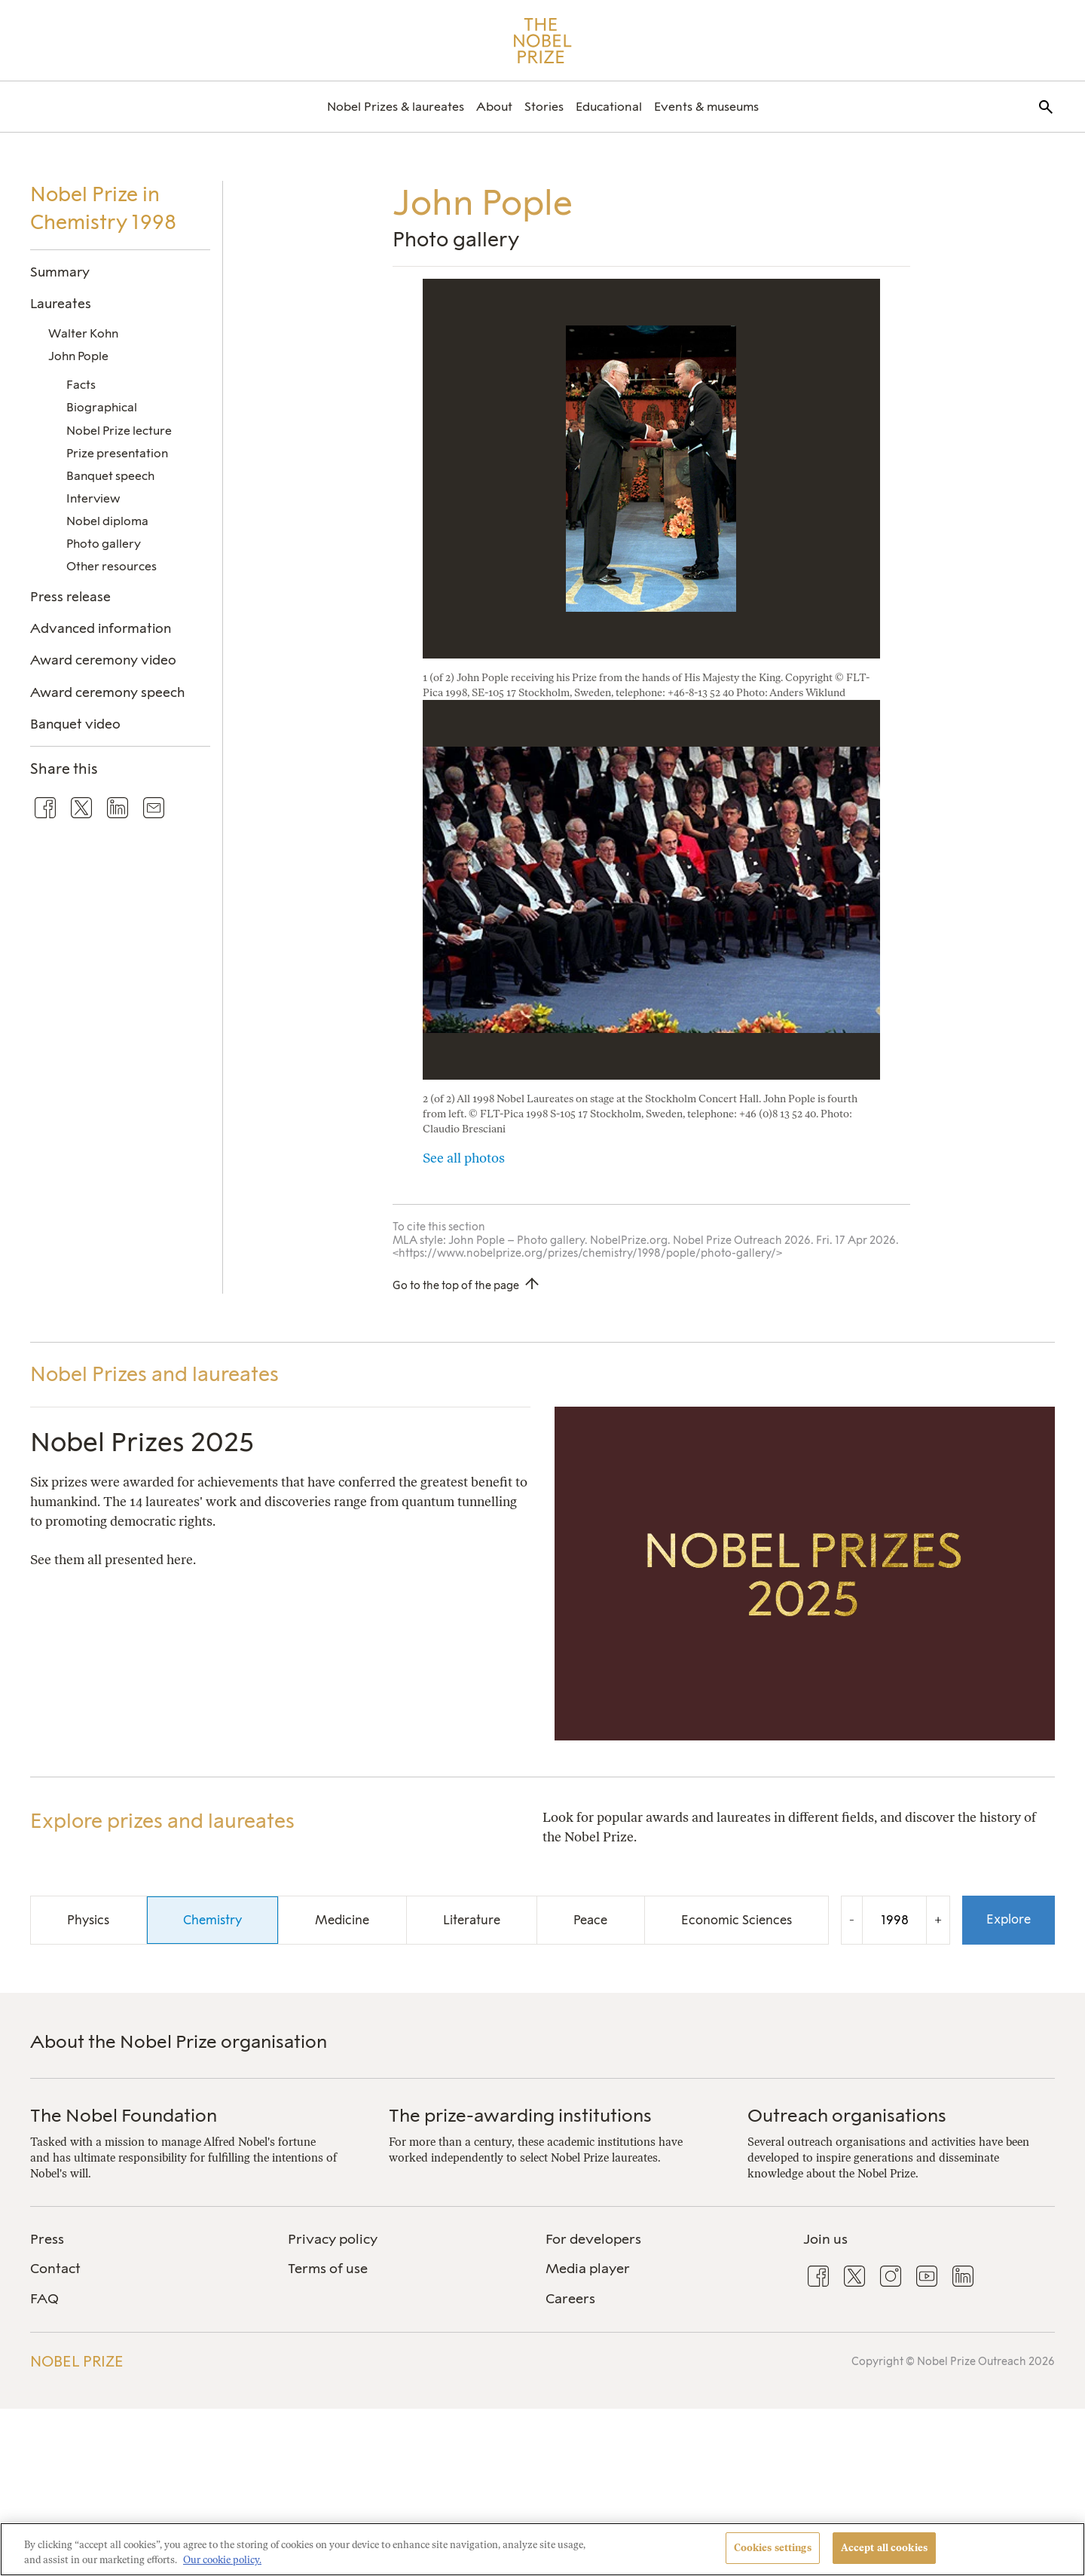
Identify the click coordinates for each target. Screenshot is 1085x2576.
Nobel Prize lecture (119, 430)
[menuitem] (395, 106)
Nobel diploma (107, 521)
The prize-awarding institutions (520, 2115)
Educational (609, 106)
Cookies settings (772, 2547)
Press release (70, 596)
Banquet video (75, 724)
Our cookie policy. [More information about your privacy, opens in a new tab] (222, 2559)
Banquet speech (110, 476)
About (494, 106)
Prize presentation (117, 453)
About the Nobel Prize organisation (178, 2041)
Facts (81, 384)
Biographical (101, 407)
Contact (55, 2268)
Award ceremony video (103, 660)
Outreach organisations (846, 2115)
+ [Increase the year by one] (938, 1919)
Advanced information (100, 628)
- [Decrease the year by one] (851, 1919)
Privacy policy (332, 2239)
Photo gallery (103, 543)
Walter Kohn (83, 333)
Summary (60, 272)
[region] (542, 2549)
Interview (93, 498)
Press (47, 2239)
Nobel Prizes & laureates (395, 106)
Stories (544, 106)
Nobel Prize (77, 2361)
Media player (588, 2268)
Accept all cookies (884, 2547)
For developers (593, 2239)
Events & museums (706, 106)
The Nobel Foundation (123, 2115)
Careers (570, 2298)
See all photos (464, 1158)
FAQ (44, 2298)
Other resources (111, 566)
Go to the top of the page (456, 1285)
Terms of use (328, 2268)
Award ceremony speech (107, 692)
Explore (1008, 1919)
